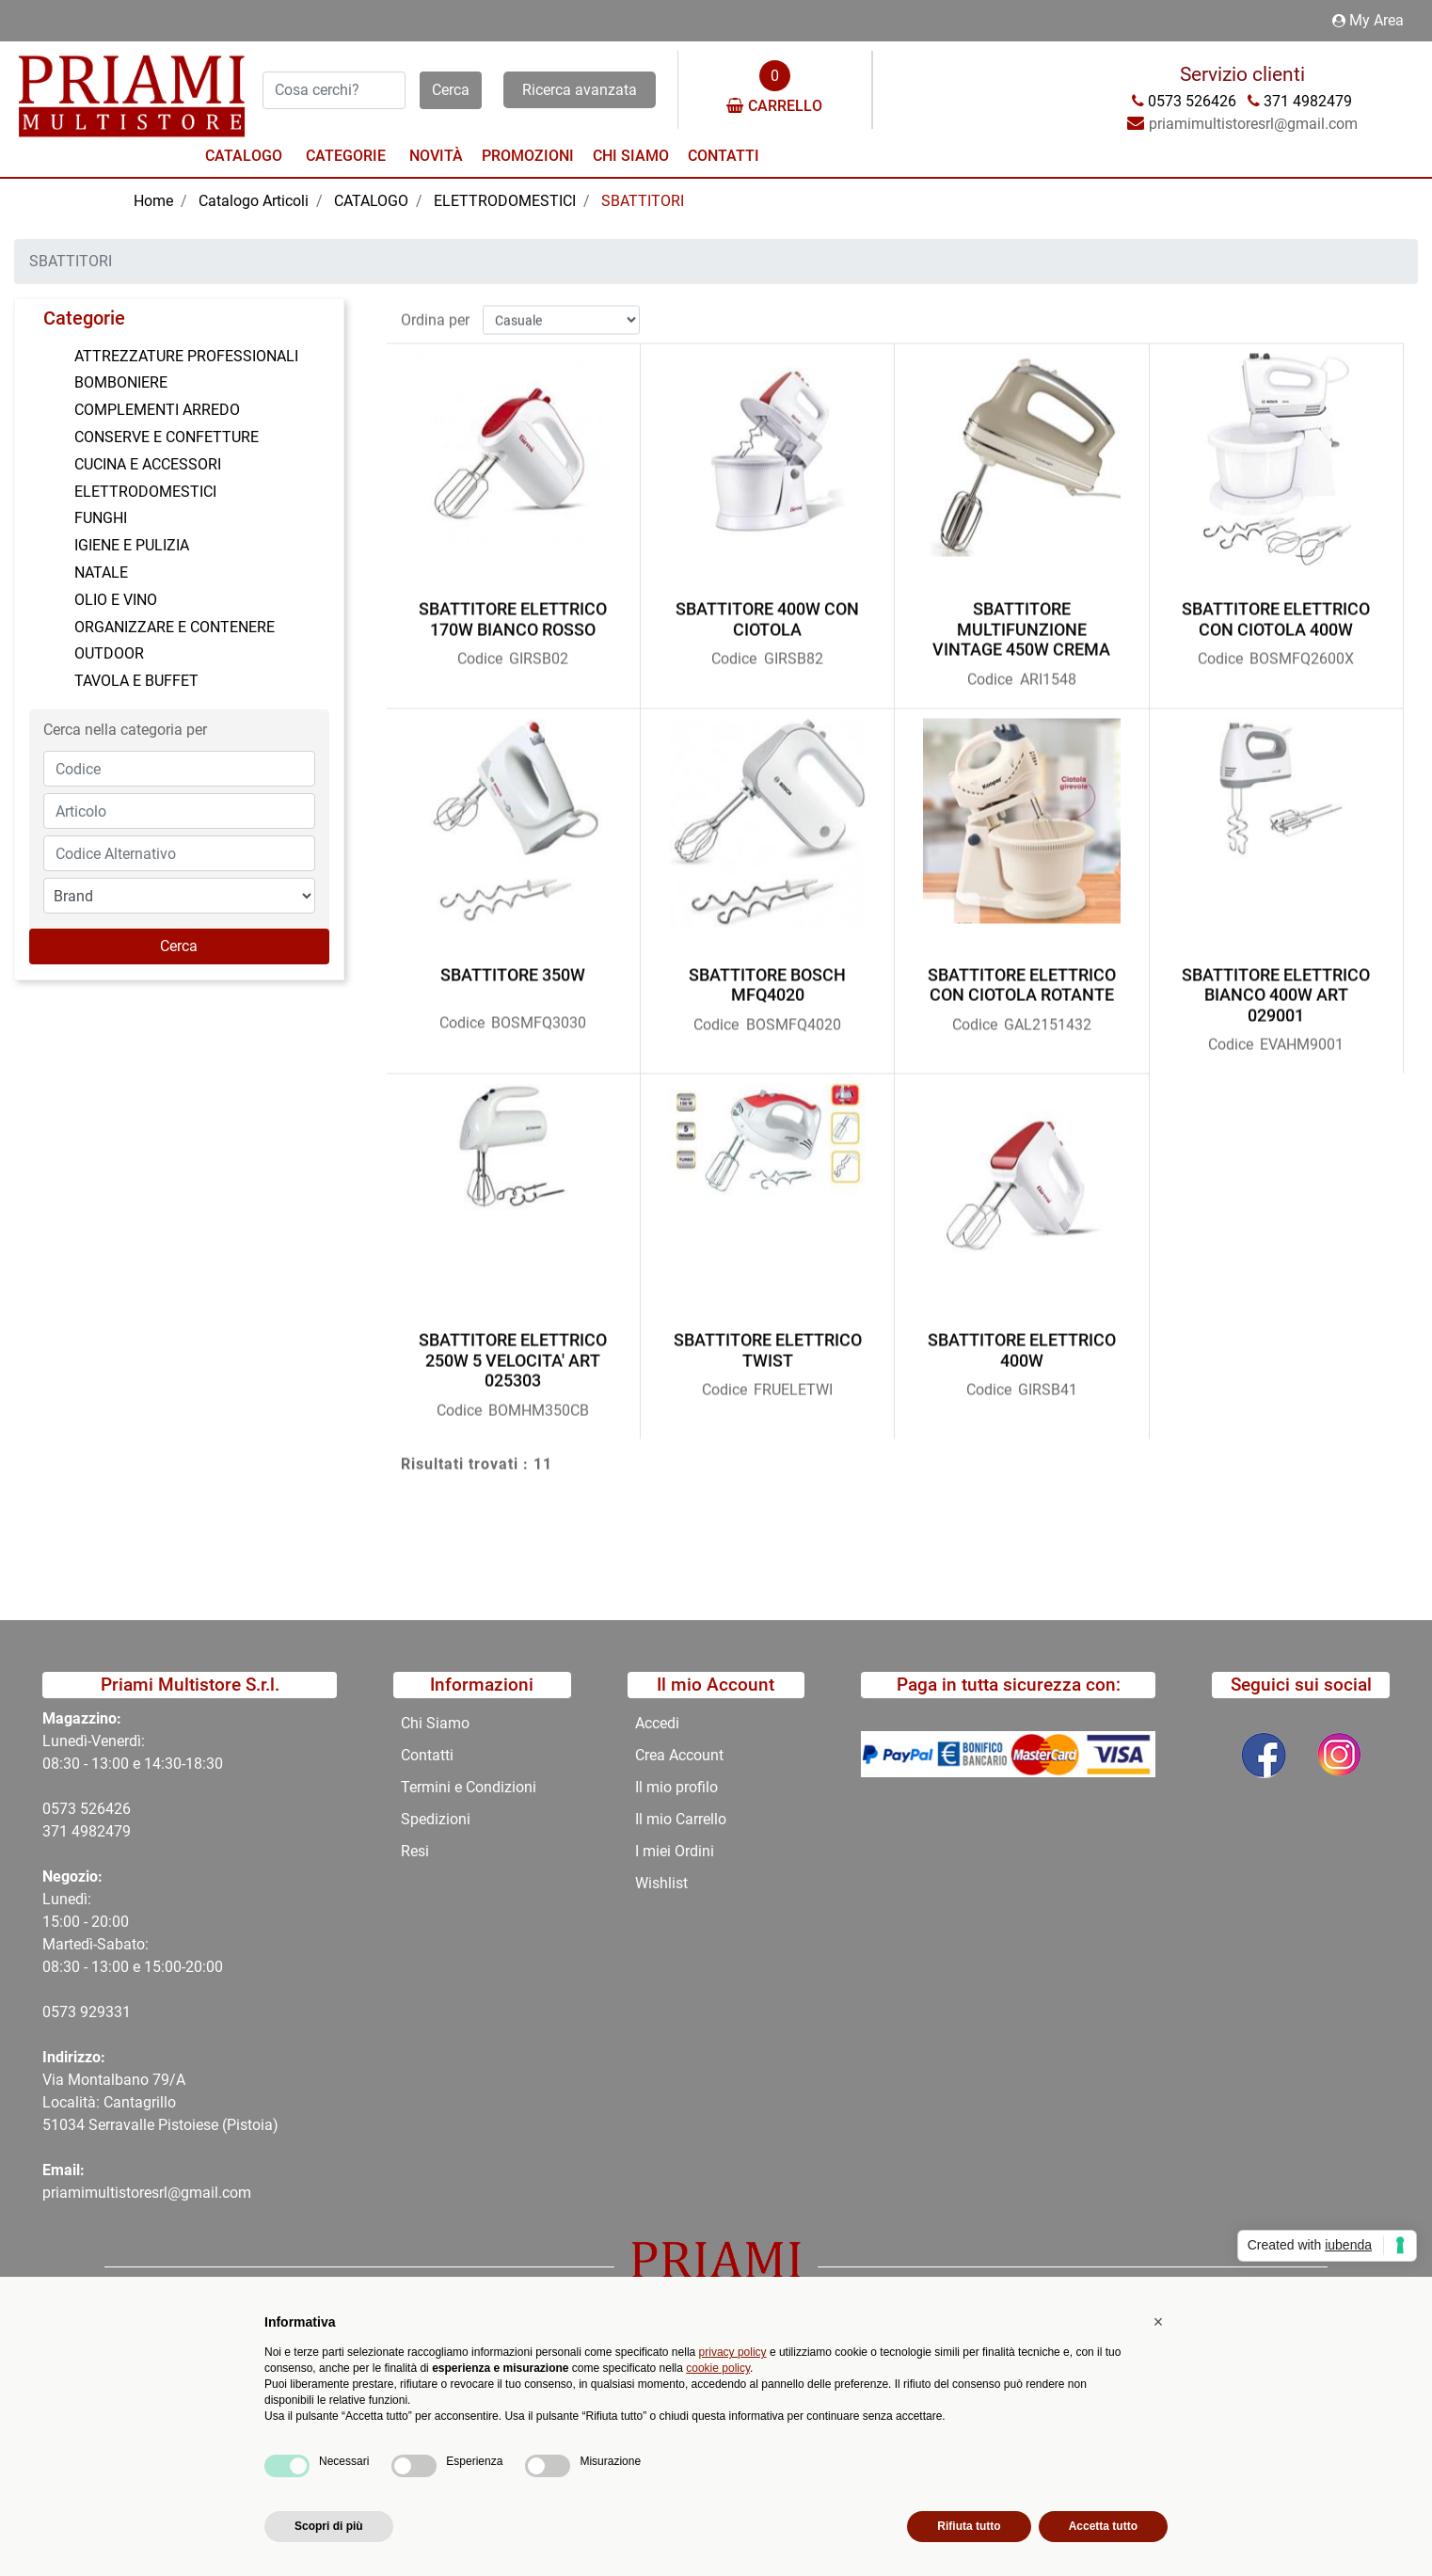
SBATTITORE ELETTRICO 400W (1022, 1340)
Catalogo (243, 156)
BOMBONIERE (120, 382)
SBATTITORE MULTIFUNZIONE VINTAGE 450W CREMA (1021, 620)
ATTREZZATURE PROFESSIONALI (186, 356)
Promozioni (528, 156)
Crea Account (679, 1755)
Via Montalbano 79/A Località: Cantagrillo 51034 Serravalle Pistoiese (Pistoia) (160, 2102)
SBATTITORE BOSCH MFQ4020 (767, 975)
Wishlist (661, 1883)
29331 (109, 2012)
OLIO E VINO (115, 600)
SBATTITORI (642, 201)
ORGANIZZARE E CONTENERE (174, 627)
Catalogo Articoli (254, 201)
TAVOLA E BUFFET (136, 681)
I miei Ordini (674, 1851)
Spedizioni (435, 1819)
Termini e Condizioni (468, 1787)
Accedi (657, 1723)
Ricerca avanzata (579, 90)
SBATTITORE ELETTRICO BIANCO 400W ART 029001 (1276, 985)
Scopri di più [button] (328, 2526)
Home (153, 201)
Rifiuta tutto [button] (968, 2526)
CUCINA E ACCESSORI (147, 464)
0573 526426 (86, 1809)
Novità (436, 156)
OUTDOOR (109, 653)
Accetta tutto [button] (1103, 2526)
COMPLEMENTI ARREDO (157, 410)
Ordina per (435, 310)
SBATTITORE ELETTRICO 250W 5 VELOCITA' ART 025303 (513, 1350)
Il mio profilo (676, 1787)
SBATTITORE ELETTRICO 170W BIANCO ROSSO (513, 610)
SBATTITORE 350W (512, 965)
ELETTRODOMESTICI (505, 201)
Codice (479, 650)
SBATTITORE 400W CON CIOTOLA (767, 610)
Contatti (723, 156)
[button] (451, 90)
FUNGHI (100, 518)
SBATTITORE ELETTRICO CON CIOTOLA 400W (1276, 610)
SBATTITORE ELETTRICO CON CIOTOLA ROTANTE (1022, 975)
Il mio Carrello (680, 1819)
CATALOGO (371, 201)
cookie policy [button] (718, 2368)
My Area (1368, 20)
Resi (415, 1851)
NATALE (101, 572)
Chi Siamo (631, 156)
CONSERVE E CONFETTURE (166, 437)
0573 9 (65, 2012)
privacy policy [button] (733, 2352)
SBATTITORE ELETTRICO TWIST (768, 1340)
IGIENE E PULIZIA (131, 545)
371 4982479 (86, 1831)
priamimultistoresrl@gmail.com (146, 2193)
